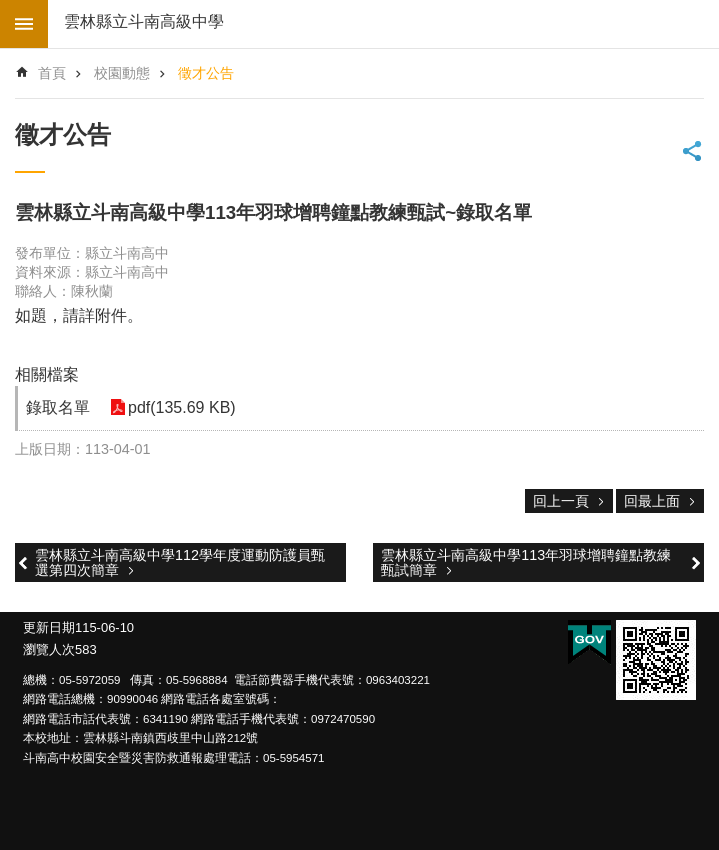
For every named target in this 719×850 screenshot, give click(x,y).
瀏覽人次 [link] (49, 649)
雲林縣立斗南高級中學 (144, 21)
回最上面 (652, 501)
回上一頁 (561, 501)
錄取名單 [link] (58, 407)
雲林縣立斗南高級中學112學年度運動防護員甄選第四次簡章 (180, 562)
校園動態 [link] (122, 73)
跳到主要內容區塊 (10, 10)
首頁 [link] (52, 73)
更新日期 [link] (49, 627)
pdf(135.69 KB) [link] (182, 407)
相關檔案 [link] (47, 374)
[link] (656, 660)
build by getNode (24, 24)
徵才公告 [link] (206, 73)
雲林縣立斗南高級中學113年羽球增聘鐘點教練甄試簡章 (526, 562)
